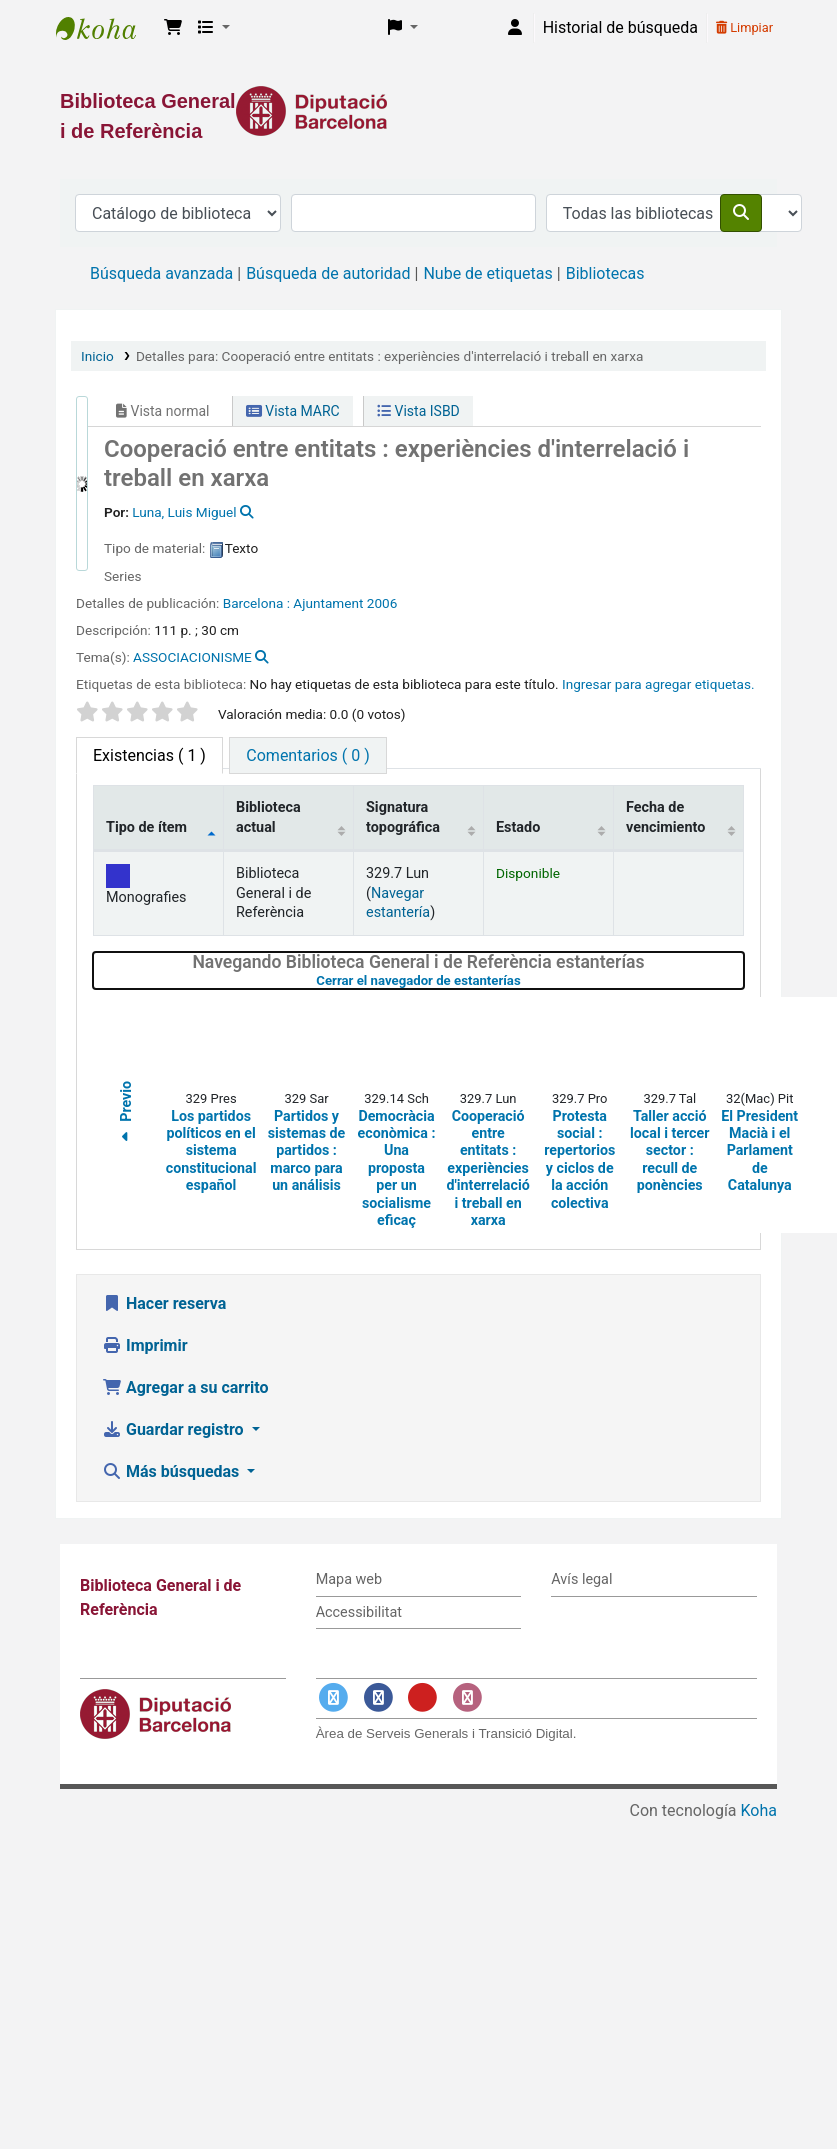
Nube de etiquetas (487, 273)
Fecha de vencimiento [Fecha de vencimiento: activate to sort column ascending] (665, 817)
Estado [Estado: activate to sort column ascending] (518, 827)
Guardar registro (175, 1429)
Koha (759, 1810)
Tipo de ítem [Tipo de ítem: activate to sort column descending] (146, 827)
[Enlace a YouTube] (423, 1697)
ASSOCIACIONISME (192, 657)
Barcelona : (256, 603)
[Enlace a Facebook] (378, 1697)
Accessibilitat (359, 1612)
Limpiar (744, 27)
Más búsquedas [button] (172, 1471)
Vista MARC (293, 411)
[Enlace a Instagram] (467, 1697)
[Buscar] (741, 213)
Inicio (97, 356)
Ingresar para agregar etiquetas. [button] (658, 684)
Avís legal (581, 1579)
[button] (173, 28)
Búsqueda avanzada (161, 273)
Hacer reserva (164, 1303)
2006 (382, 603)
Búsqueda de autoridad (328, 273)
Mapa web (349, 1579)
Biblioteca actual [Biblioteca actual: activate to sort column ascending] (268, 817)
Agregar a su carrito (185, 1387)
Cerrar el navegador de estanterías (525, 980)
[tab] (307, 755)
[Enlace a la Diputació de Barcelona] (418, 111)
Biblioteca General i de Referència (106, 28)
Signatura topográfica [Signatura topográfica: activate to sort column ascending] (403, 817)
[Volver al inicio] (777, 2087)
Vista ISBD (418, 411)
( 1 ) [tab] (149, 755)
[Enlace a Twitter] (334, 1697)
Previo (126, 1115)
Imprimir (145, 1345)
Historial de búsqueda (620, 27)
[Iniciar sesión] (515, 28)
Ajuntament (328, 603)
